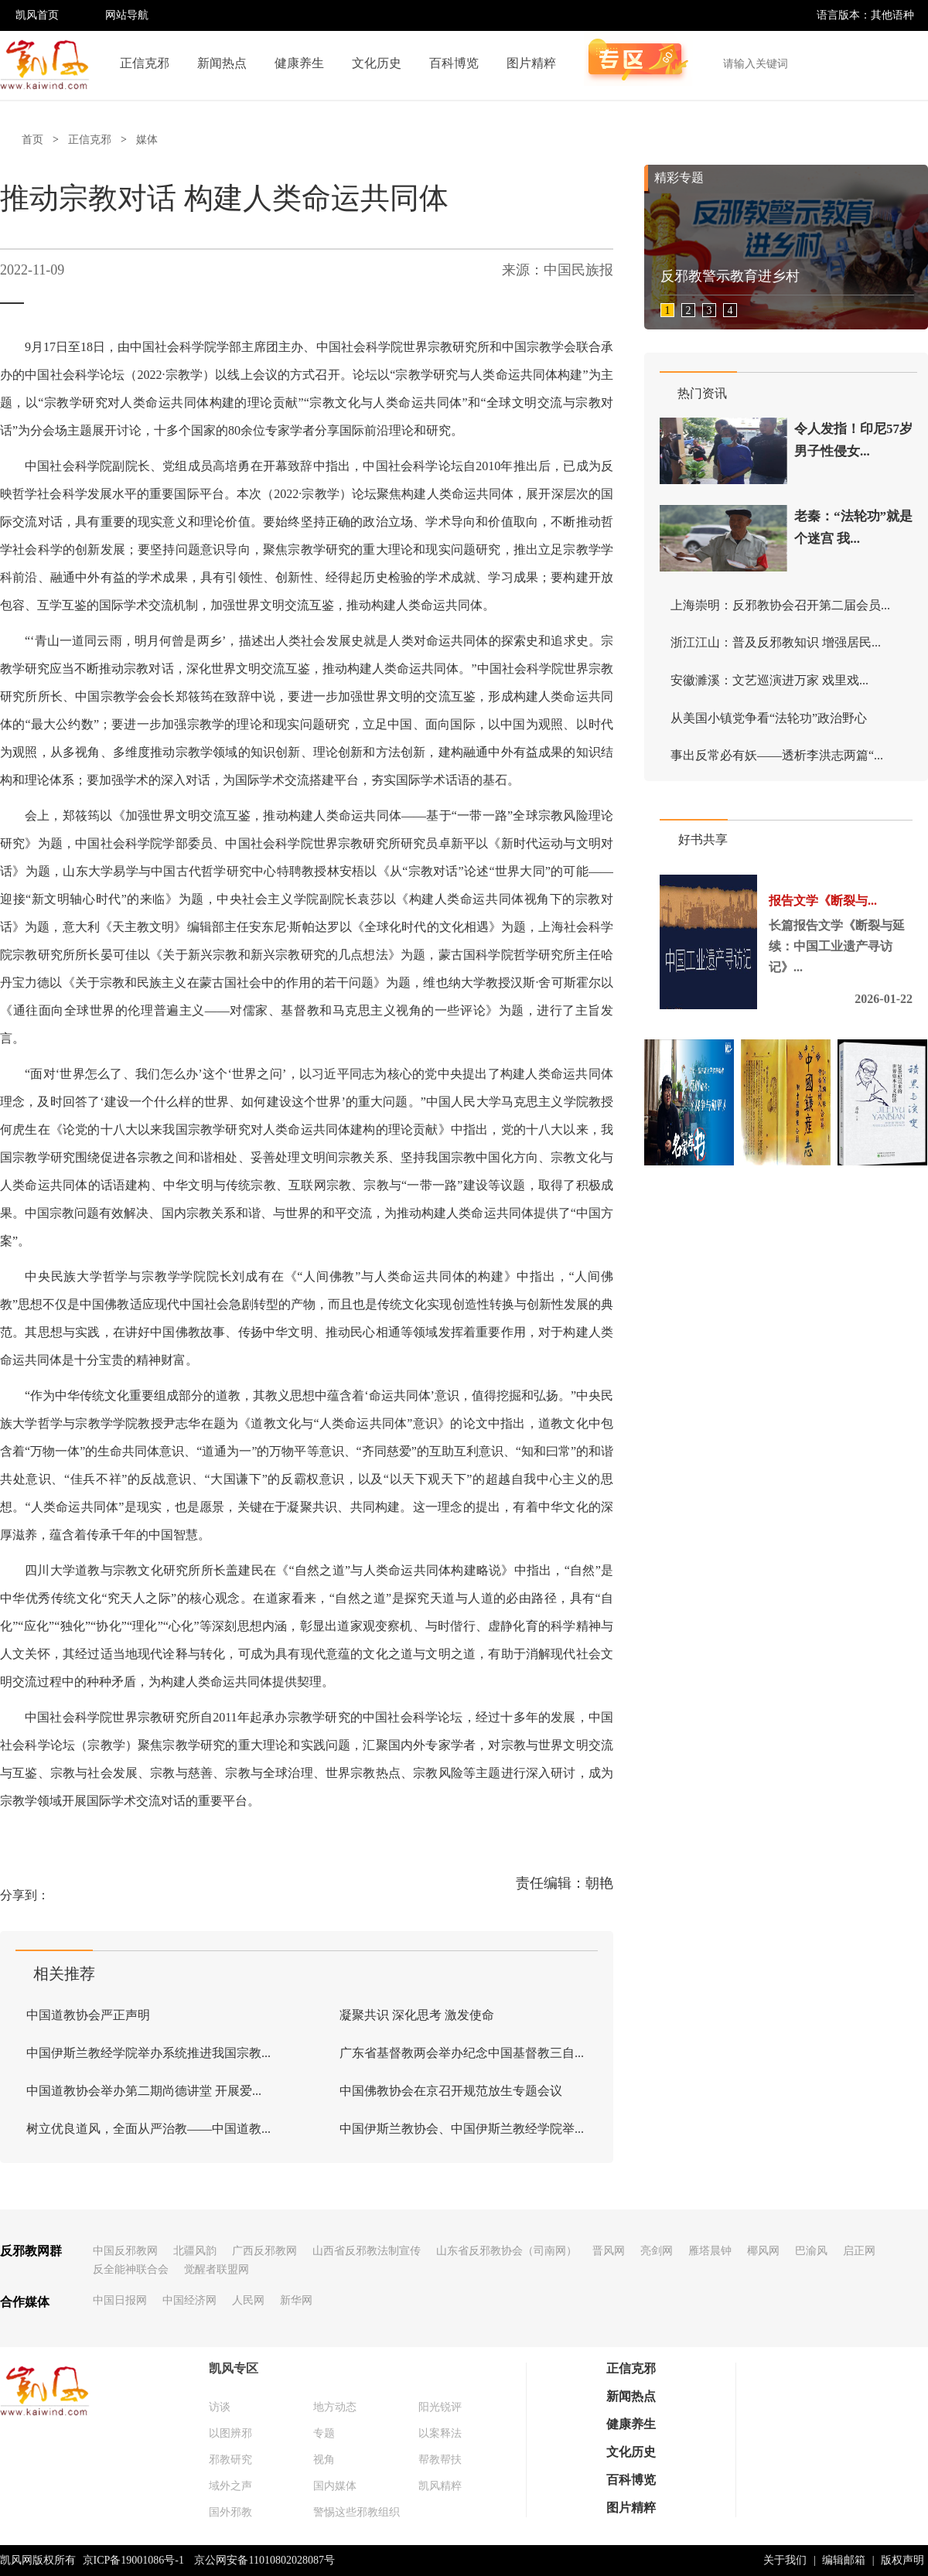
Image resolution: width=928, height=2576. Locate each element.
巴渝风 (811, 2251)
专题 (324, 2433)
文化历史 (376, 63)
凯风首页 (37, 15)
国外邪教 (230, 2512)
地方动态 (335, 2407)
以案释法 (440, 2433)
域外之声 (230, 2486)
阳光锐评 (440, 2407)
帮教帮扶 (440, 2459)
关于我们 (785, 2560)
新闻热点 (222, 63)
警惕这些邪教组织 (356, 2512)
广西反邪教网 (264, 2251)
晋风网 (608, 2251)
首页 (32, 139)
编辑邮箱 (843, 2560)
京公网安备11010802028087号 (264, 2560)
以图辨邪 (230, 2433)
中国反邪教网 (125, 2251)
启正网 (859, 2251)
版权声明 (902, 2560)
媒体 (147, 139)
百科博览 (454, 63)
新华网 (296, 2300)
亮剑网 (656, 2251)
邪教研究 (230, 2459)
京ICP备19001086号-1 (133, 2560)
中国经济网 (189, 2300)
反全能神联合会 (131, 2269)
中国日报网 (120, 2300)
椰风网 (763, 2251)
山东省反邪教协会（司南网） (506, 2251)
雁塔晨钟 (710, 2251)
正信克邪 (144, 63)
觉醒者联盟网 (216, 2269)
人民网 (248, 2300)
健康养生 (299, 63)
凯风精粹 (440, 2486)
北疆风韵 (195, 2251)
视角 (324, 2459)
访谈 (219, 2407)
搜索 (907, 63)
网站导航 (126, 15)
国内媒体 (335, 2486)
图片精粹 (531, 63)
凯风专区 (233, 2368)
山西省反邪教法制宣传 (366, 2251)
